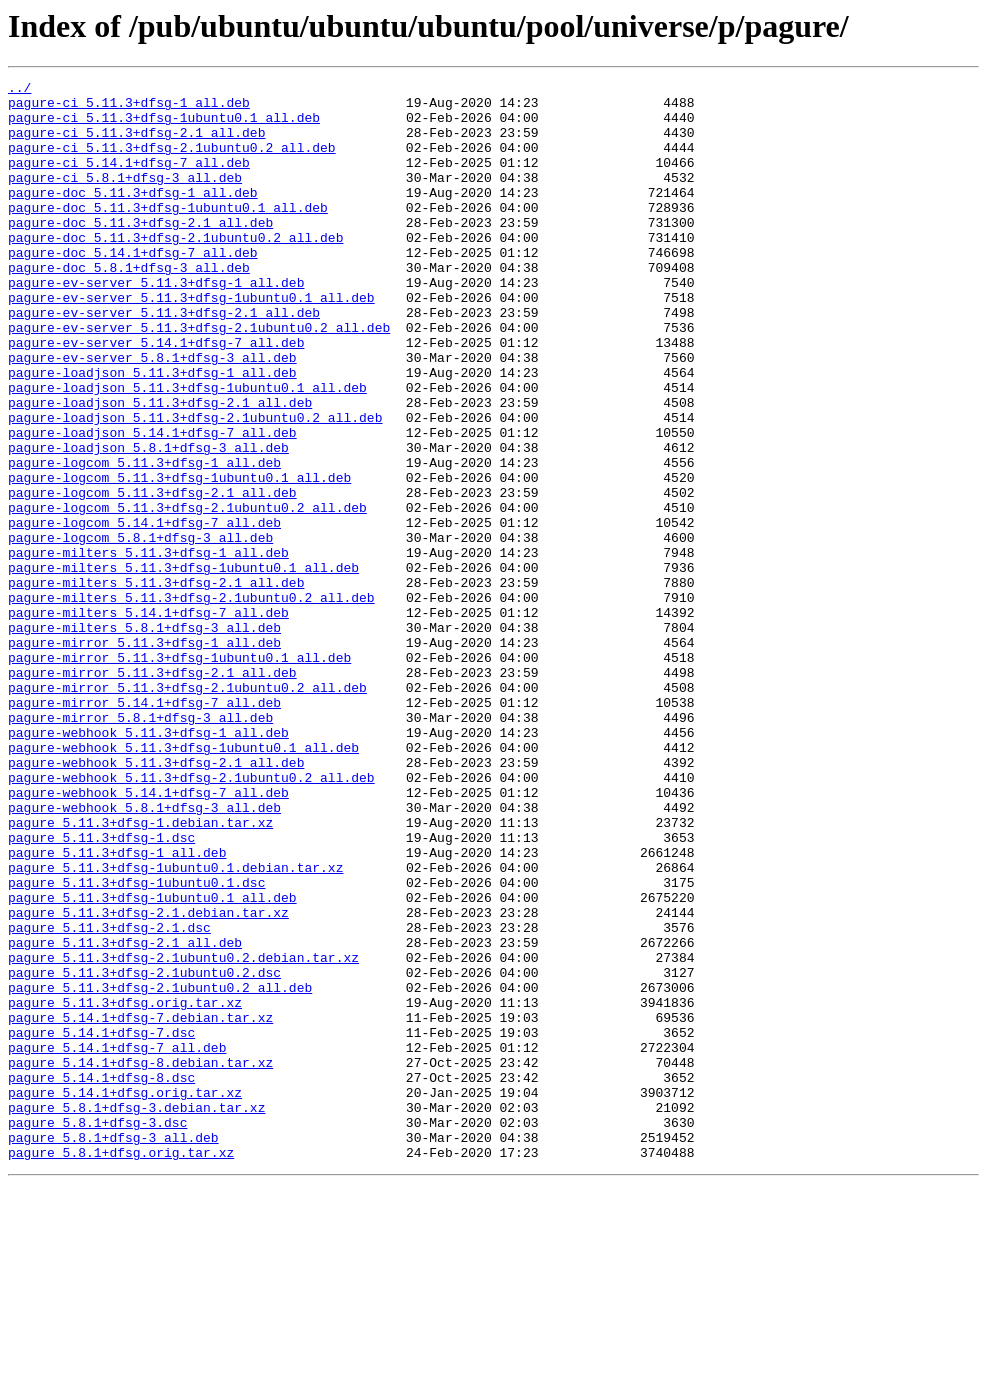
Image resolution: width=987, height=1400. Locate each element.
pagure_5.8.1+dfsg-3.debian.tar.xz (136, 1314)
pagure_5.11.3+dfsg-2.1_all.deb (125, 1116)
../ (19, 90)
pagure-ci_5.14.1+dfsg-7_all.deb (129, 180)
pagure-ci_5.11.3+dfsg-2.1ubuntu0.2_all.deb (172, 162)
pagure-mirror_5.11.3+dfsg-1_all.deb (144, 756)
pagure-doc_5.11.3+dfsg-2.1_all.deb (140, 252)
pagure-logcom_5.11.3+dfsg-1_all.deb (144, 540)
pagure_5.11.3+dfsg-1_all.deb (117, 1008)
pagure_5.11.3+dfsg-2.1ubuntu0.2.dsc (144, 1152)
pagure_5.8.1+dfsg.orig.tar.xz (121, 1368)
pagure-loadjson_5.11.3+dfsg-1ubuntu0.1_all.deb (187, 450)
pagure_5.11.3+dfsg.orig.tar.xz (125, 1188)
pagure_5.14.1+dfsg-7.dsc (101, 1224)
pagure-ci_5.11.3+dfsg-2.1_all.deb (136, 144)
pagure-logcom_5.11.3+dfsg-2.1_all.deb (152, 576)
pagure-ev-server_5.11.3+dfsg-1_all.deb (156, 324)
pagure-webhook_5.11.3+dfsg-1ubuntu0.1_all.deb (183, 882)
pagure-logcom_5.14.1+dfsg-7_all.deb (144, 612)
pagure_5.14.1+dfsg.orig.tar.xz (125, 1296)
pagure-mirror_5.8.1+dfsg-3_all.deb (140, 846)
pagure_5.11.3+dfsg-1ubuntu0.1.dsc (136, 1044)
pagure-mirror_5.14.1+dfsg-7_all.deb (144, 828)
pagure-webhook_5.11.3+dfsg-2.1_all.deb (156, 900)
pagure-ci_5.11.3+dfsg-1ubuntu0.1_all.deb (164, 126)
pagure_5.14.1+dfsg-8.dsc (101, 1278)
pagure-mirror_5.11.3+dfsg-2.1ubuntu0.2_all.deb (187, 810)
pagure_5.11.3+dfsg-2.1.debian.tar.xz (148, 1080)
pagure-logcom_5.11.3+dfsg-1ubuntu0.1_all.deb (179, 558)
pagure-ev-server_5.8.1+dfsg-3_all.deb (152, 414)
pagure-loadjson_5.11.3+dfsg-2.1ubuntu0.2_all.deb (195, 486)
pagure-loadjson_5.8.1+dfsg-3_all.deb (148, 522)
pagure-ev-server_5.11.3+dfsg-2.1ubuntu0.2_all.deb (199, 378)
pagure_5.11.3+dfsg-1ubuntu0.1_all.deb (152, 1062)
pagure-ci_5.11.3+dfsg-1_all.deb (129, 108)
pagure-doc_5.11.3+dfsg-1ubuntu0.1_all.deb (168, 234)
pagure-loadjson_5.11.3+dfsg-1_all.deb (152, 432)
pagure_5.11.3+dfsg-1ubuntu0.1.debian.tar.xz (175, 1026)
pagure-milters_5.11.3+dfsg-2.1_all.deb (156, 684)
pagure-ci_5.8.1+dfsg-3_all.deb (125, 198)
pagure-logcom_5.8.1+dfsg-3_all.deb (140, 630)
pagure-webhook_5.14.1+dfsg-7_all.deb (148, 936)
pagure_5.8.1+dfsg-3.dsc (97, 1332)
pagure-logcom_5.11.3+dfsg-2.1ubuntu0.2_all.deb (187, 594)
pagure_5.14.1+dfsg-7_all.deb (117, 1242)
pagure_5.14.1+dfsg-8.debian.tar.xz (140, 1260)
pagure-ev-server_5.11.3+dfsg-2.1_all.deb (164, 360)
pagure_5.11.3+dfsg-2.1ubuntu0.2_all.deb (160, 1170)
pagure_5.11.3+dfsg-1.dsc (101, 990)
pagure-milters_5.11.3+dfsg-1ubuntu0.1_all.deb (183, 666)
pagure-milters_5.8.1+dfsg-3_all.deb (144, 738)
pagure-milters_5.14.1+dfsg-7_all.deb (148, 720)
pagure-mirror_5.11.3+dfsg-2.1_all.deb (152, 792)
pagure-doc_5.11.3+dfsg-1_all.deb (133, 216)
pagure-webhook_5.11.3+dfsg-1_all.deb (148, 864)
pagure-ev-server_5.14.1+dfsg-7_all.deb (156, 396)
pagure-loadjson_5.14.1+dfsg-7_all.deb (152, 504)
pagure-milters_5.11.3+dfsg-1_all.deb (148, 648)
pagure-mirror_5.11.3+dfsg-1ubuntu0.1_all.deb (179, 774)
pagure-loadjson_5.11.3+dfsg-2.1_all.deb (160, 468)
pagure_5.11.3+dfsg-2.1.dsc (109, 1098)
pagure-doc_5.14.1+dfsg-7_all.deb (133, 288)
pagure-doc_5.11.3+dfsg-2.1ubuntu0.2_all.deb (175, 270)
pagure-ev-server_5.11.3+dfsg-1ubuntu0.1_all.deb (191, 342)
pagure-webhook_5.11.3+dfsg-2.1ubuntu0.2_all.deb (191, 918)
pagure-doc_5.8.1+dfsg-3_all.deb (129, 306)
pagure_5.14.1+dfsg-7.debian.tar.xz (140, 1206)
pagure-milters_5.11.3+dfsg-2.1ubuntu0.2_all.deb (191, 702)
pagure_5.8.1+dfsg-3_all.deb (113, 1350)
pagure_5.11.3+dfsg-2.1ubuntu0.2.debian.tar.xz (183, 1134)
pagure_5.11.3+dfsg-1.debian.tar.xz (140, 972)
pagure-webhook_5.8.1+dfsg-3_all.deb (144, 954)
